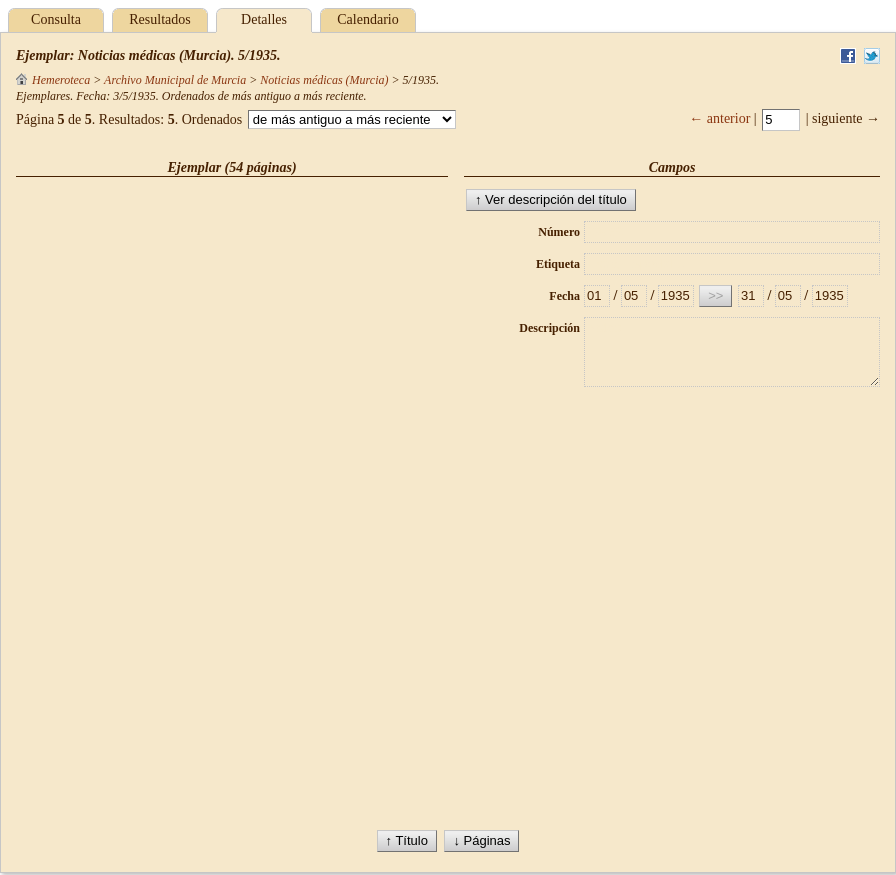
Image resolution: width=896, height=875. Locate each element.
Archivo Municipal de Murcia (175, 80)
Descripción (549, 328)
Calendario (367, 19)
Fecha (564, 296)
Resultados (159, 19)
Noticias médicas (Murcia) (324, 80)
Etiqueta (558, 264)
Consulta (56, 19)
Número (559, 232)
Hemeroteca (53, 80)
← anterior (719, 118)
